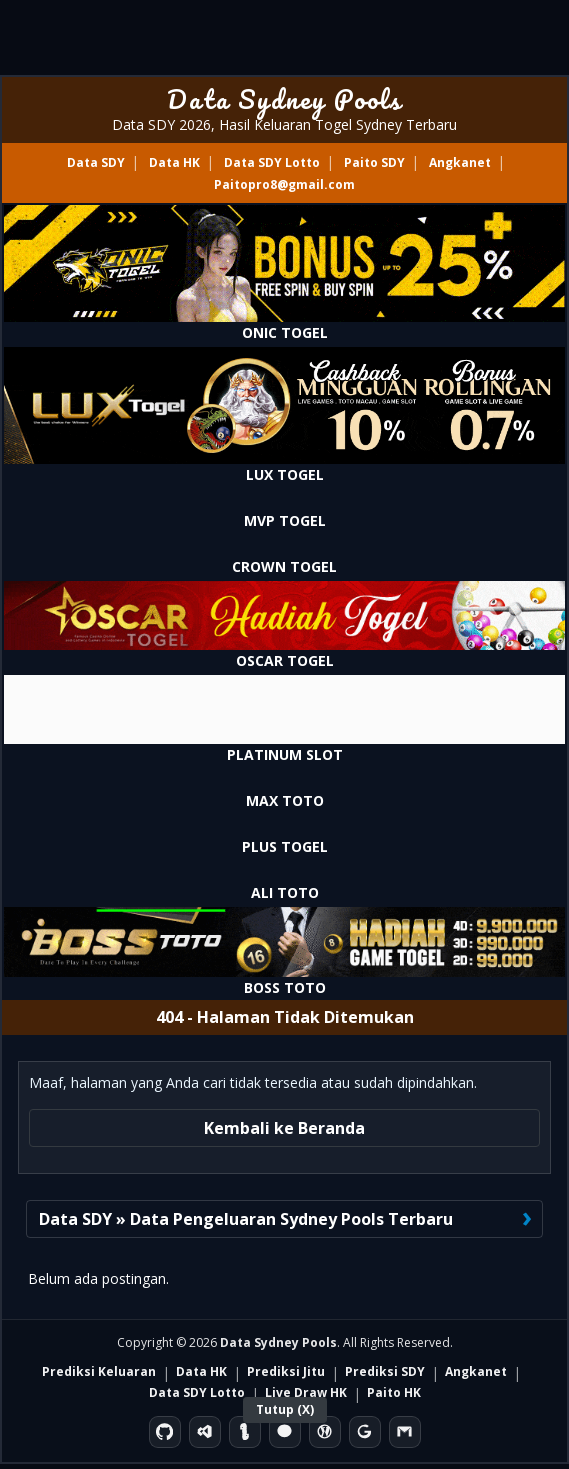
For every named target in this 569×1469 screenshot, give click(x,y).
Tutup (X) (285, 1409)
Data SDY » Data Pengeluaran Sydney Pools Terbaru (246, 1219)
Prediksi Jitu (286, 1371)
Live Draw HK (306, 1392)
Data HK (174, 162)
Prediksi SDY (385, 1371)
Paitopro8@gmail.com (284, 184)
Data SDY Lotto (272, 162)
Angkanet (460, 162)
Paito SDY (374, 162)
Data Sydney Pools (284, 99)
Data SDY (96, 162)
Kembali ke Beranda (284, 1128)
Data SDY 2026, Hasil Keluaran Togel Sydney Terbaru (284, 124)
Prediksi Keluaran (99, 1371)
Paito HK (394, 1392)
